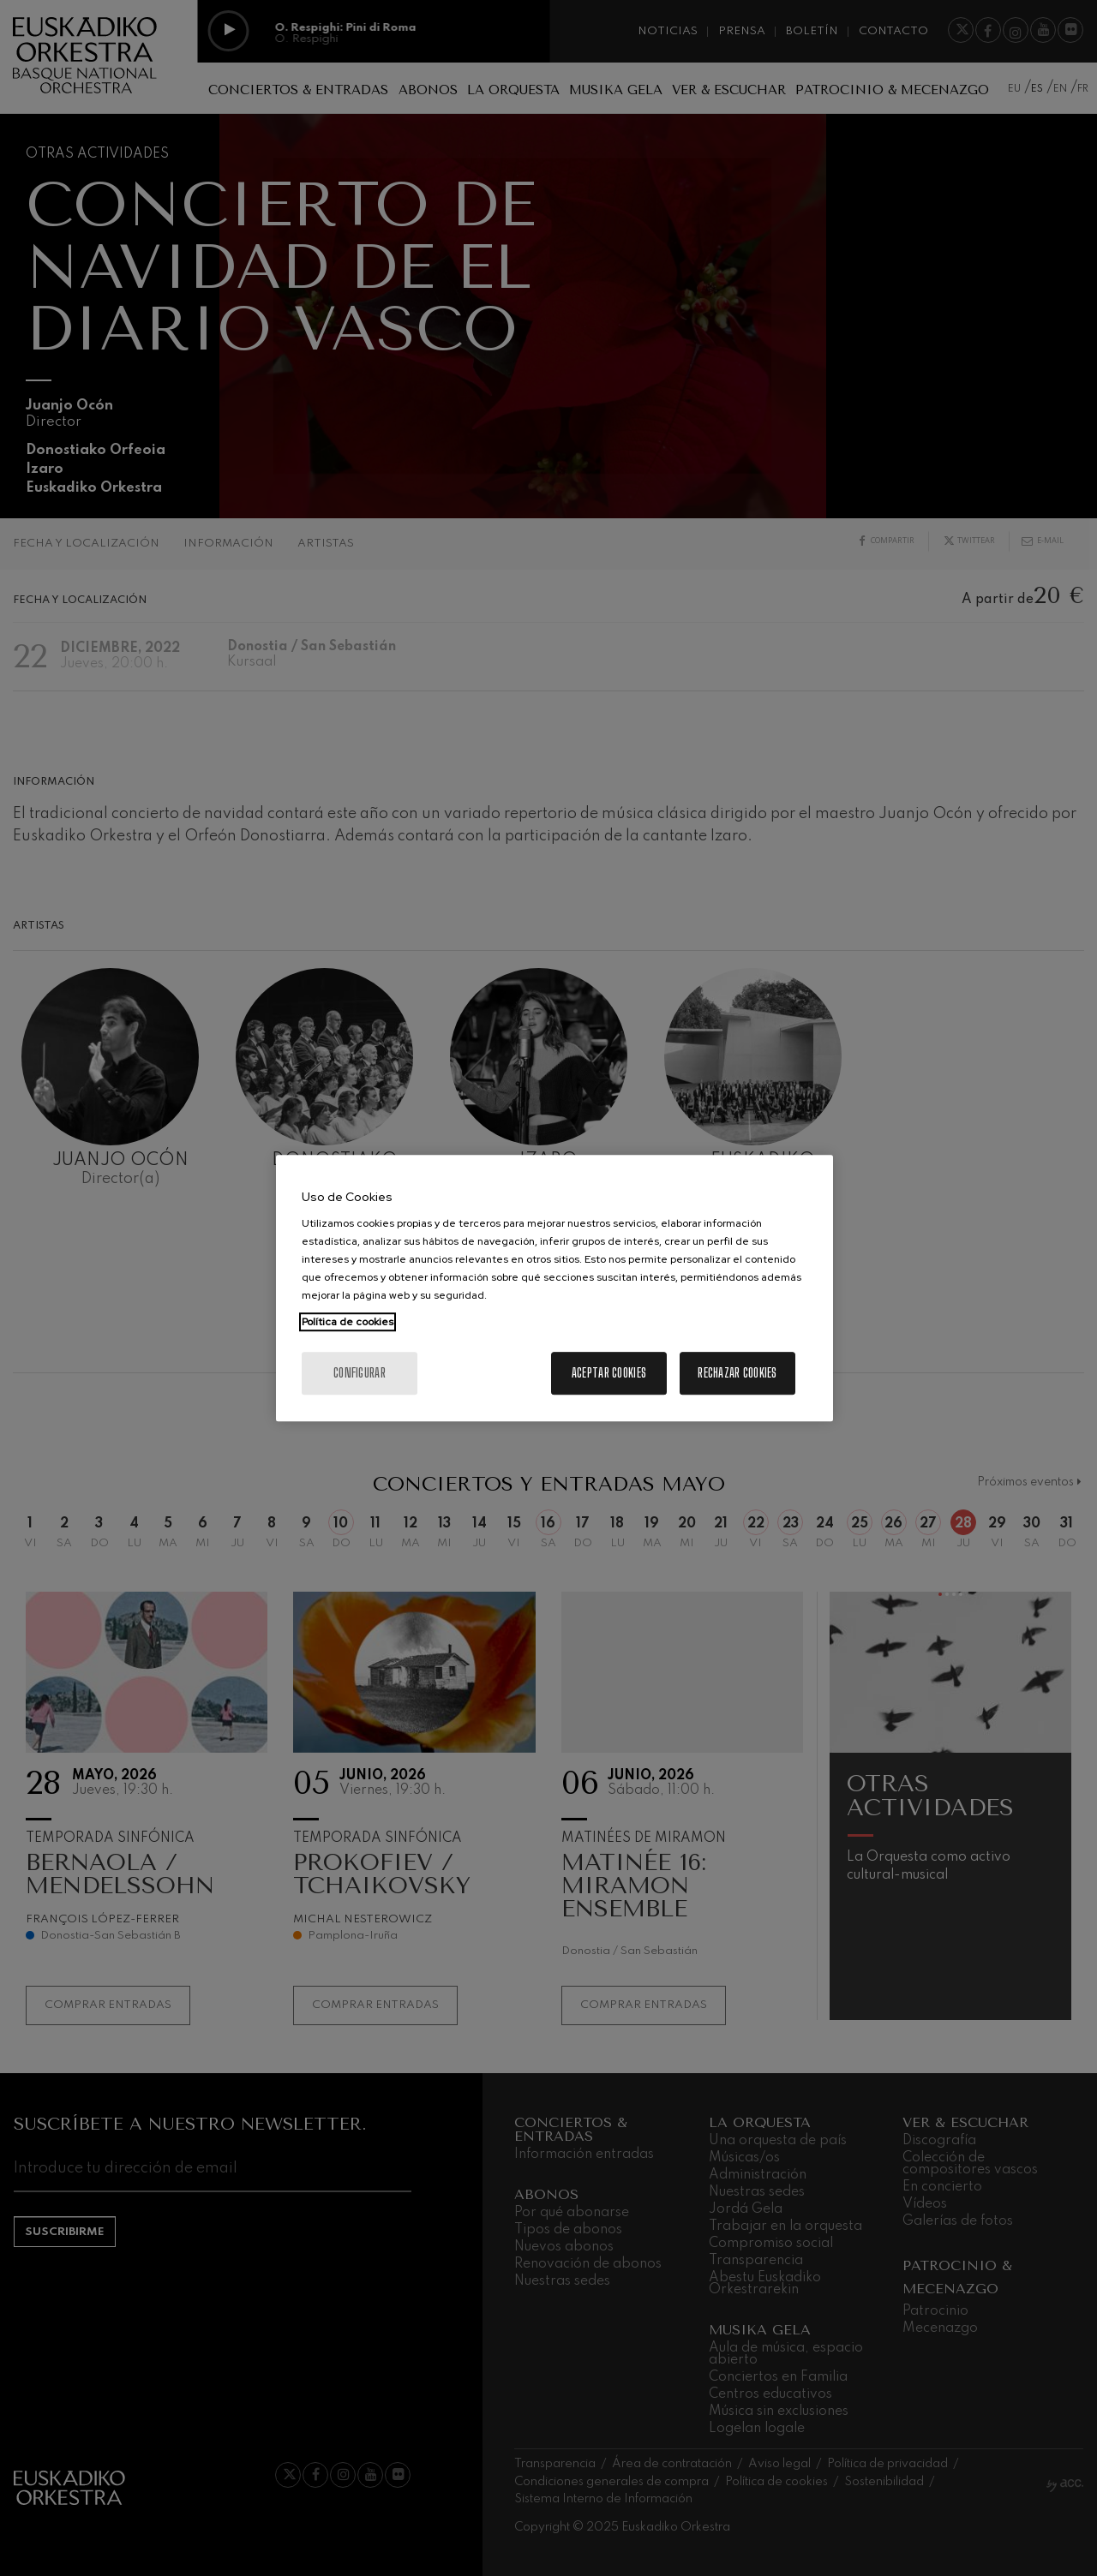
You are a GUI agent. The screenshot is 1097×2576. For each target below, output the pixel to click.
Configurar (359, 1373)
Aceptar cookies (609, 1373)
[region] (554, 1288)
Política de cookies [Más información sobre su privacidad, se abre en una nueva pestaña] (347, 1322)
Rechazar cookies (737, 1373)
